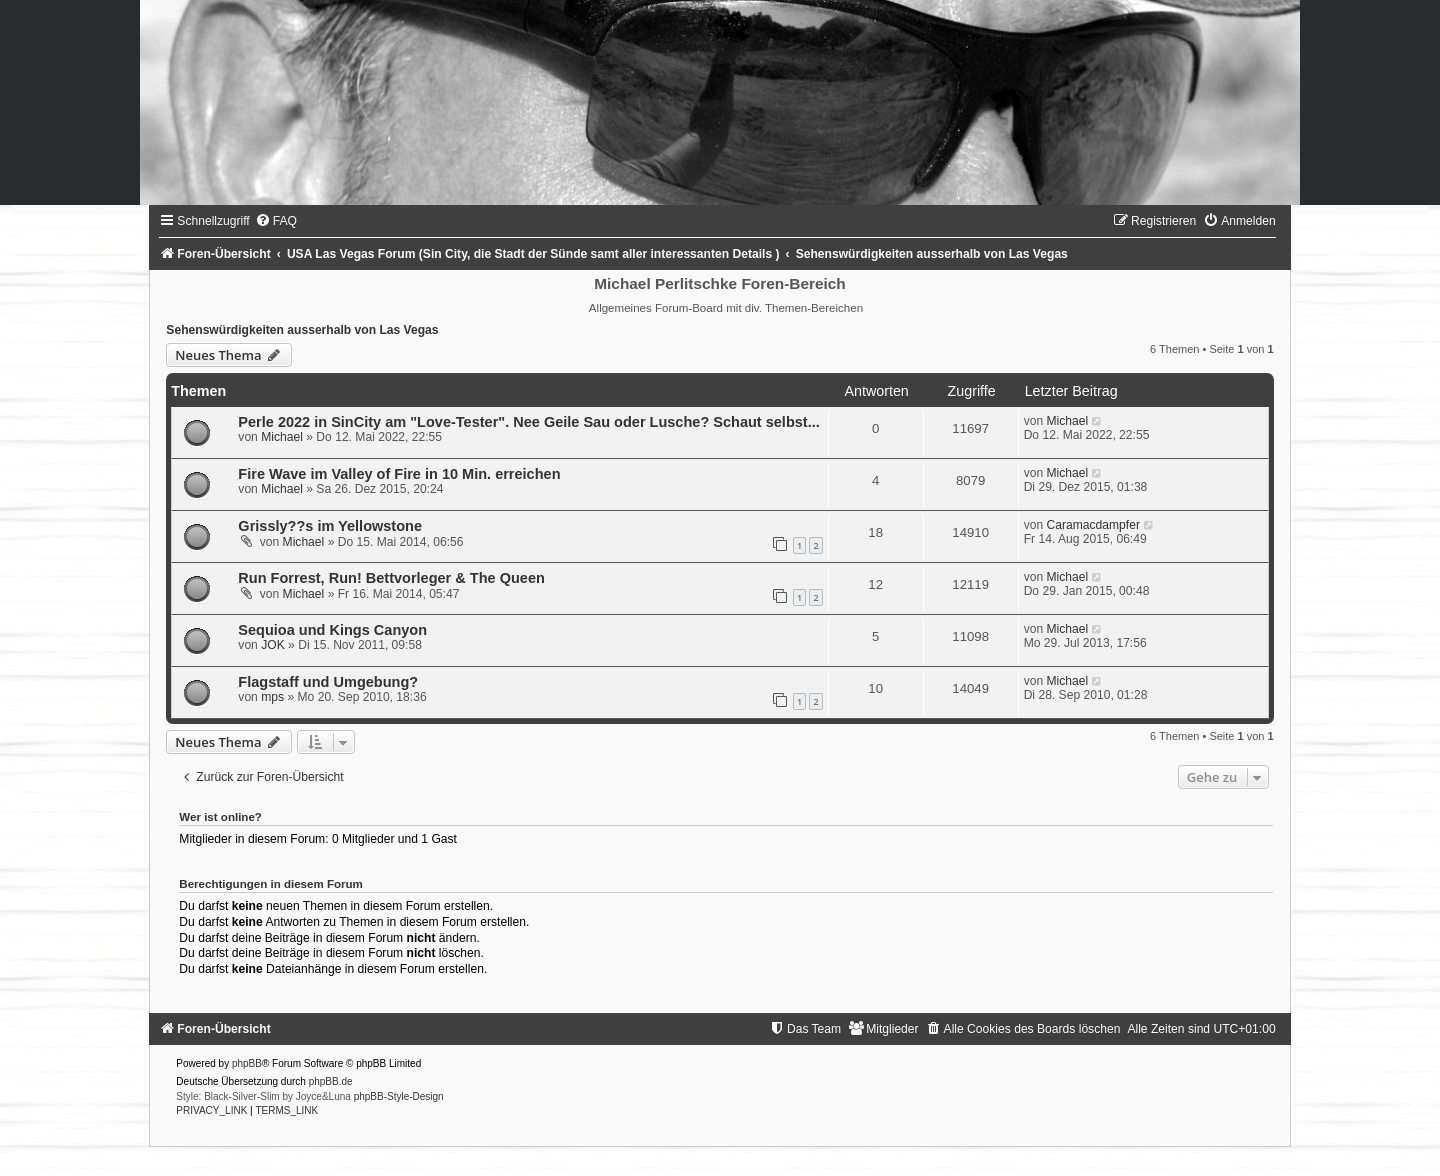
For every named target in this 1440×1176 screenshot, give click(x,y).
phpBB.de (331, 1081)
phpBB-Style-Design (399, 1096)
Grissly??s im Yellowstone (330, 526)
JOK (273, 645)
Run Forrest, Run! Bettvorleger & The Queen (391, 578)
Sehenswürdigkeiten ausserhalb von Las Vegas (302, 330)
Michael (282, 437)
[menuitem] (276, 221)
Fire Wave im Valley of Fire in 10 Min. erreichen (399, 474)
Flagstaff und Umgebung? (328, 682)
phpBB (247, 1063)
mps (272, 697)
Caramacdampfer (1093, 525)
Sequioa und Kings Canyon (332, 630)
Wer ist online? (220, 817)
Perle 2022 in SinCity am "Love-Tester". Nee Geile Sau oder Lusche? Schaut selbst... (528, 422)
